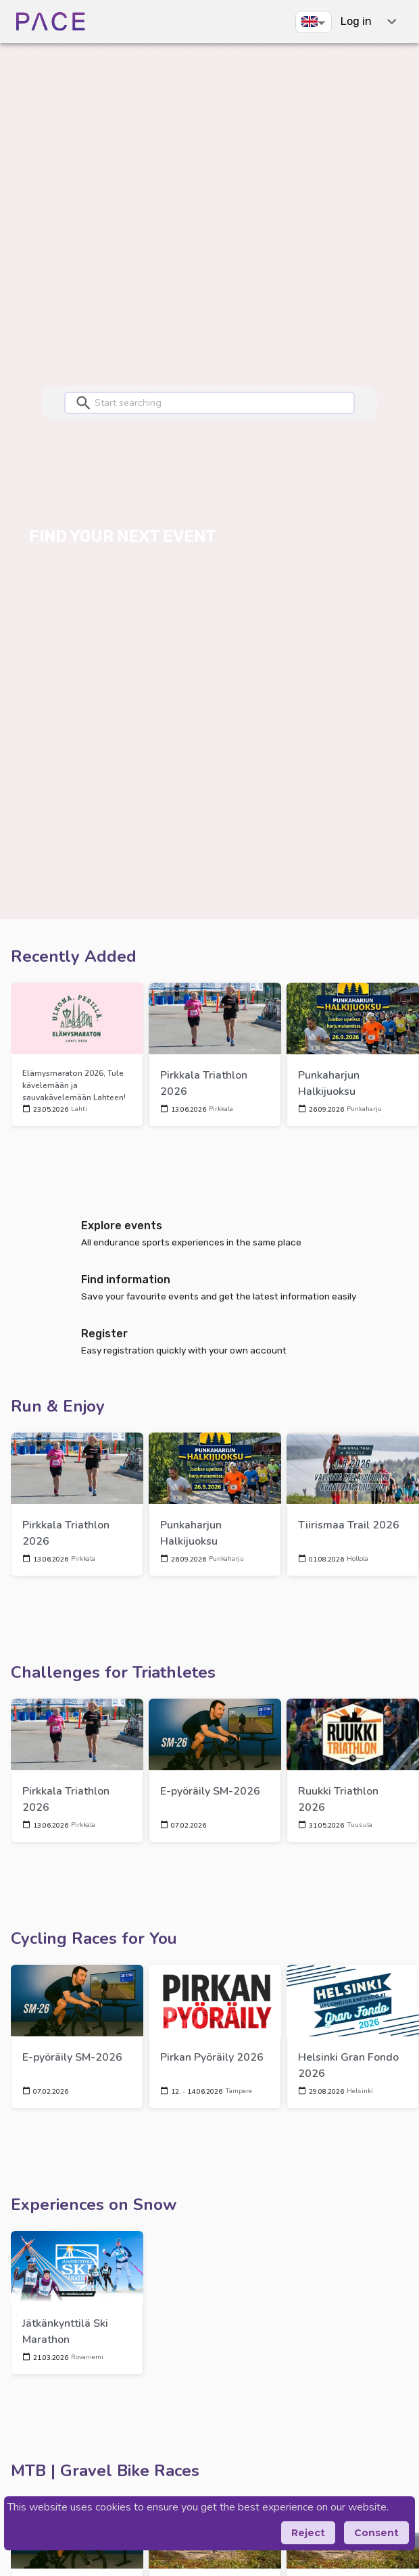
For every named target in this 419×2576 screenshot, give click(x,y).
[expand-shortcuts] (391, 21)
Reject (308, 2533)
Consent (376, 2533)
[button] (313, 21)
